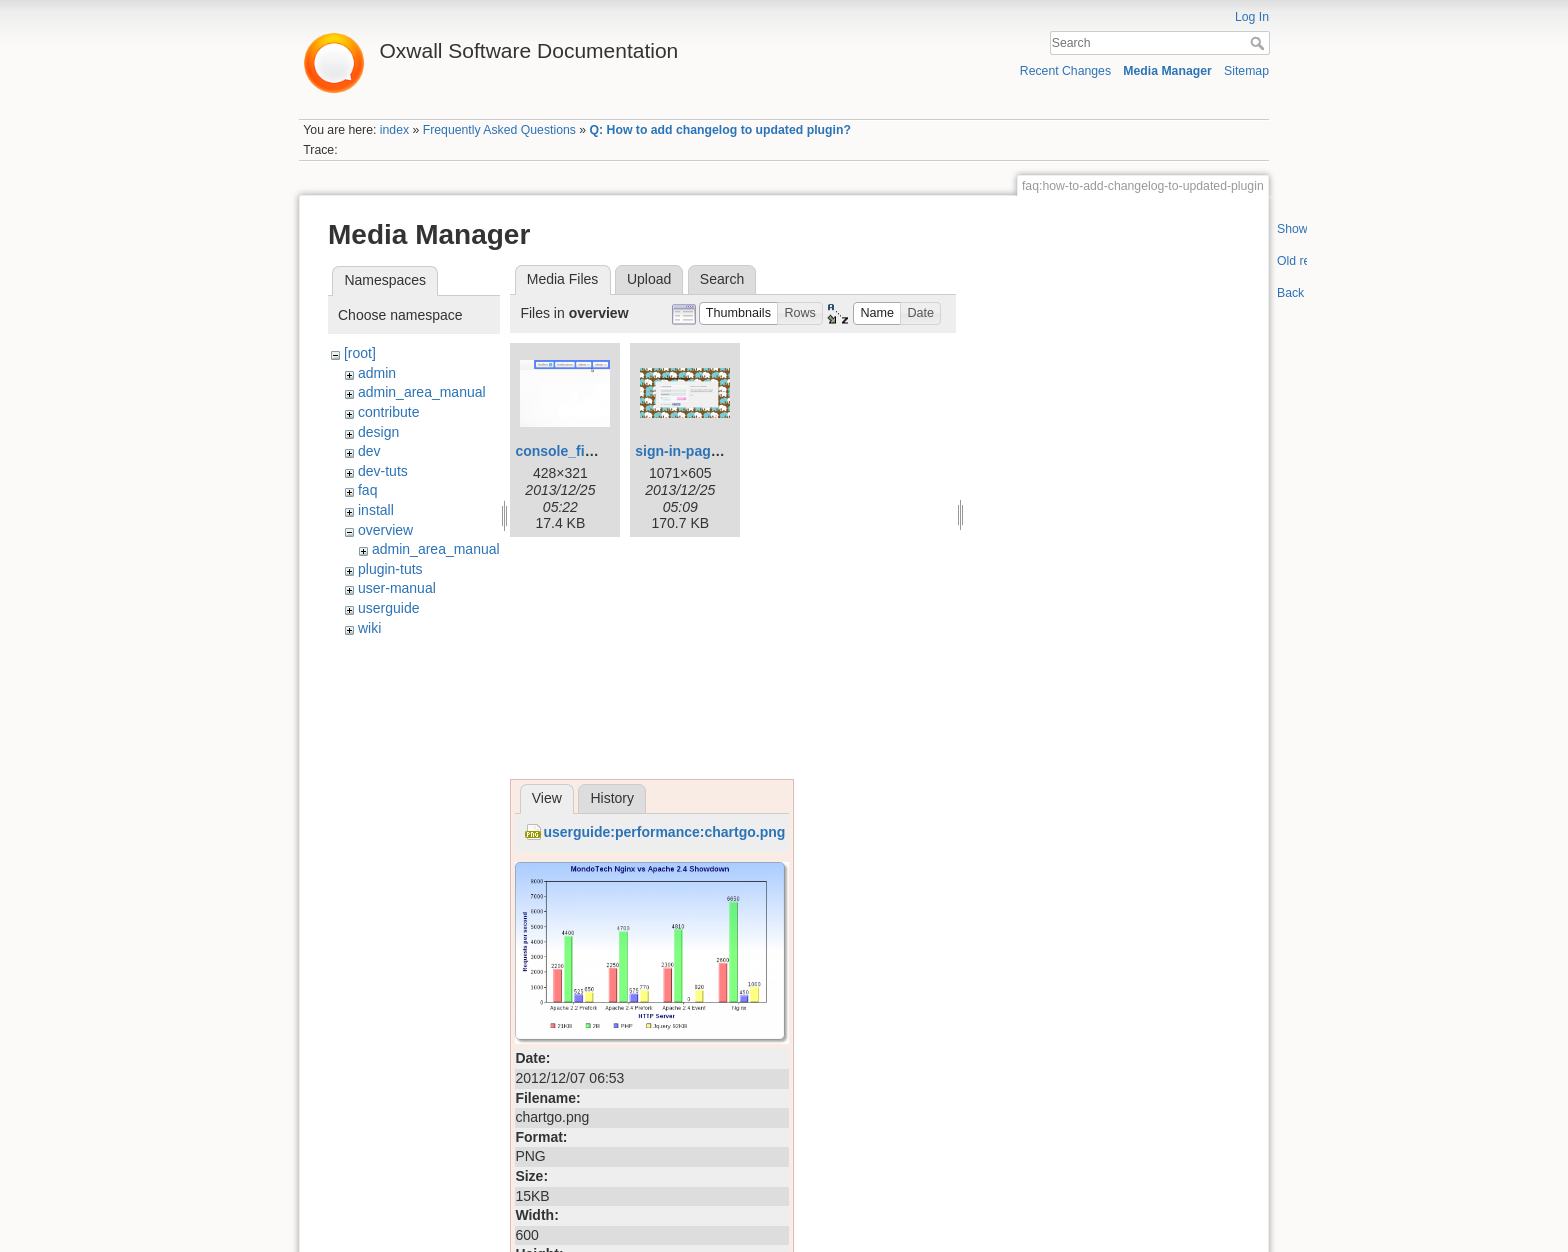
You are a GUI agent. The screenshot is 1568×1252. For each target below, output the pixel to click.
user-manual (397, 588)
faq (367, 490)
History (612, 798)
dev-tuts (383, 471)
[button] (739, 313)
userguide (389, 608)
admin (377, 373)
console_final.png (574, 451)
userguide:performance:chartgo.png (664, 832)
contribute (388, 412)
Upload (649, 279)
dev (369, 451)
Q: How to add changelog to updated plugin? (720, 130)
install (376, 510)
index (394, 130)
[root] (360, 353)
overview (385, 530)
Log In (1252, 17)
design (378, 432)
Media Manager (1167, 71)
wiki (369, 628)
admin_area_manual (422, 392)
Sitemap (1246, 71)
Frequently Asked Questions (499, 130)
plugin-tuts (390, 569)
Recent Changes (1065, 71)
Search (1259, 43)
